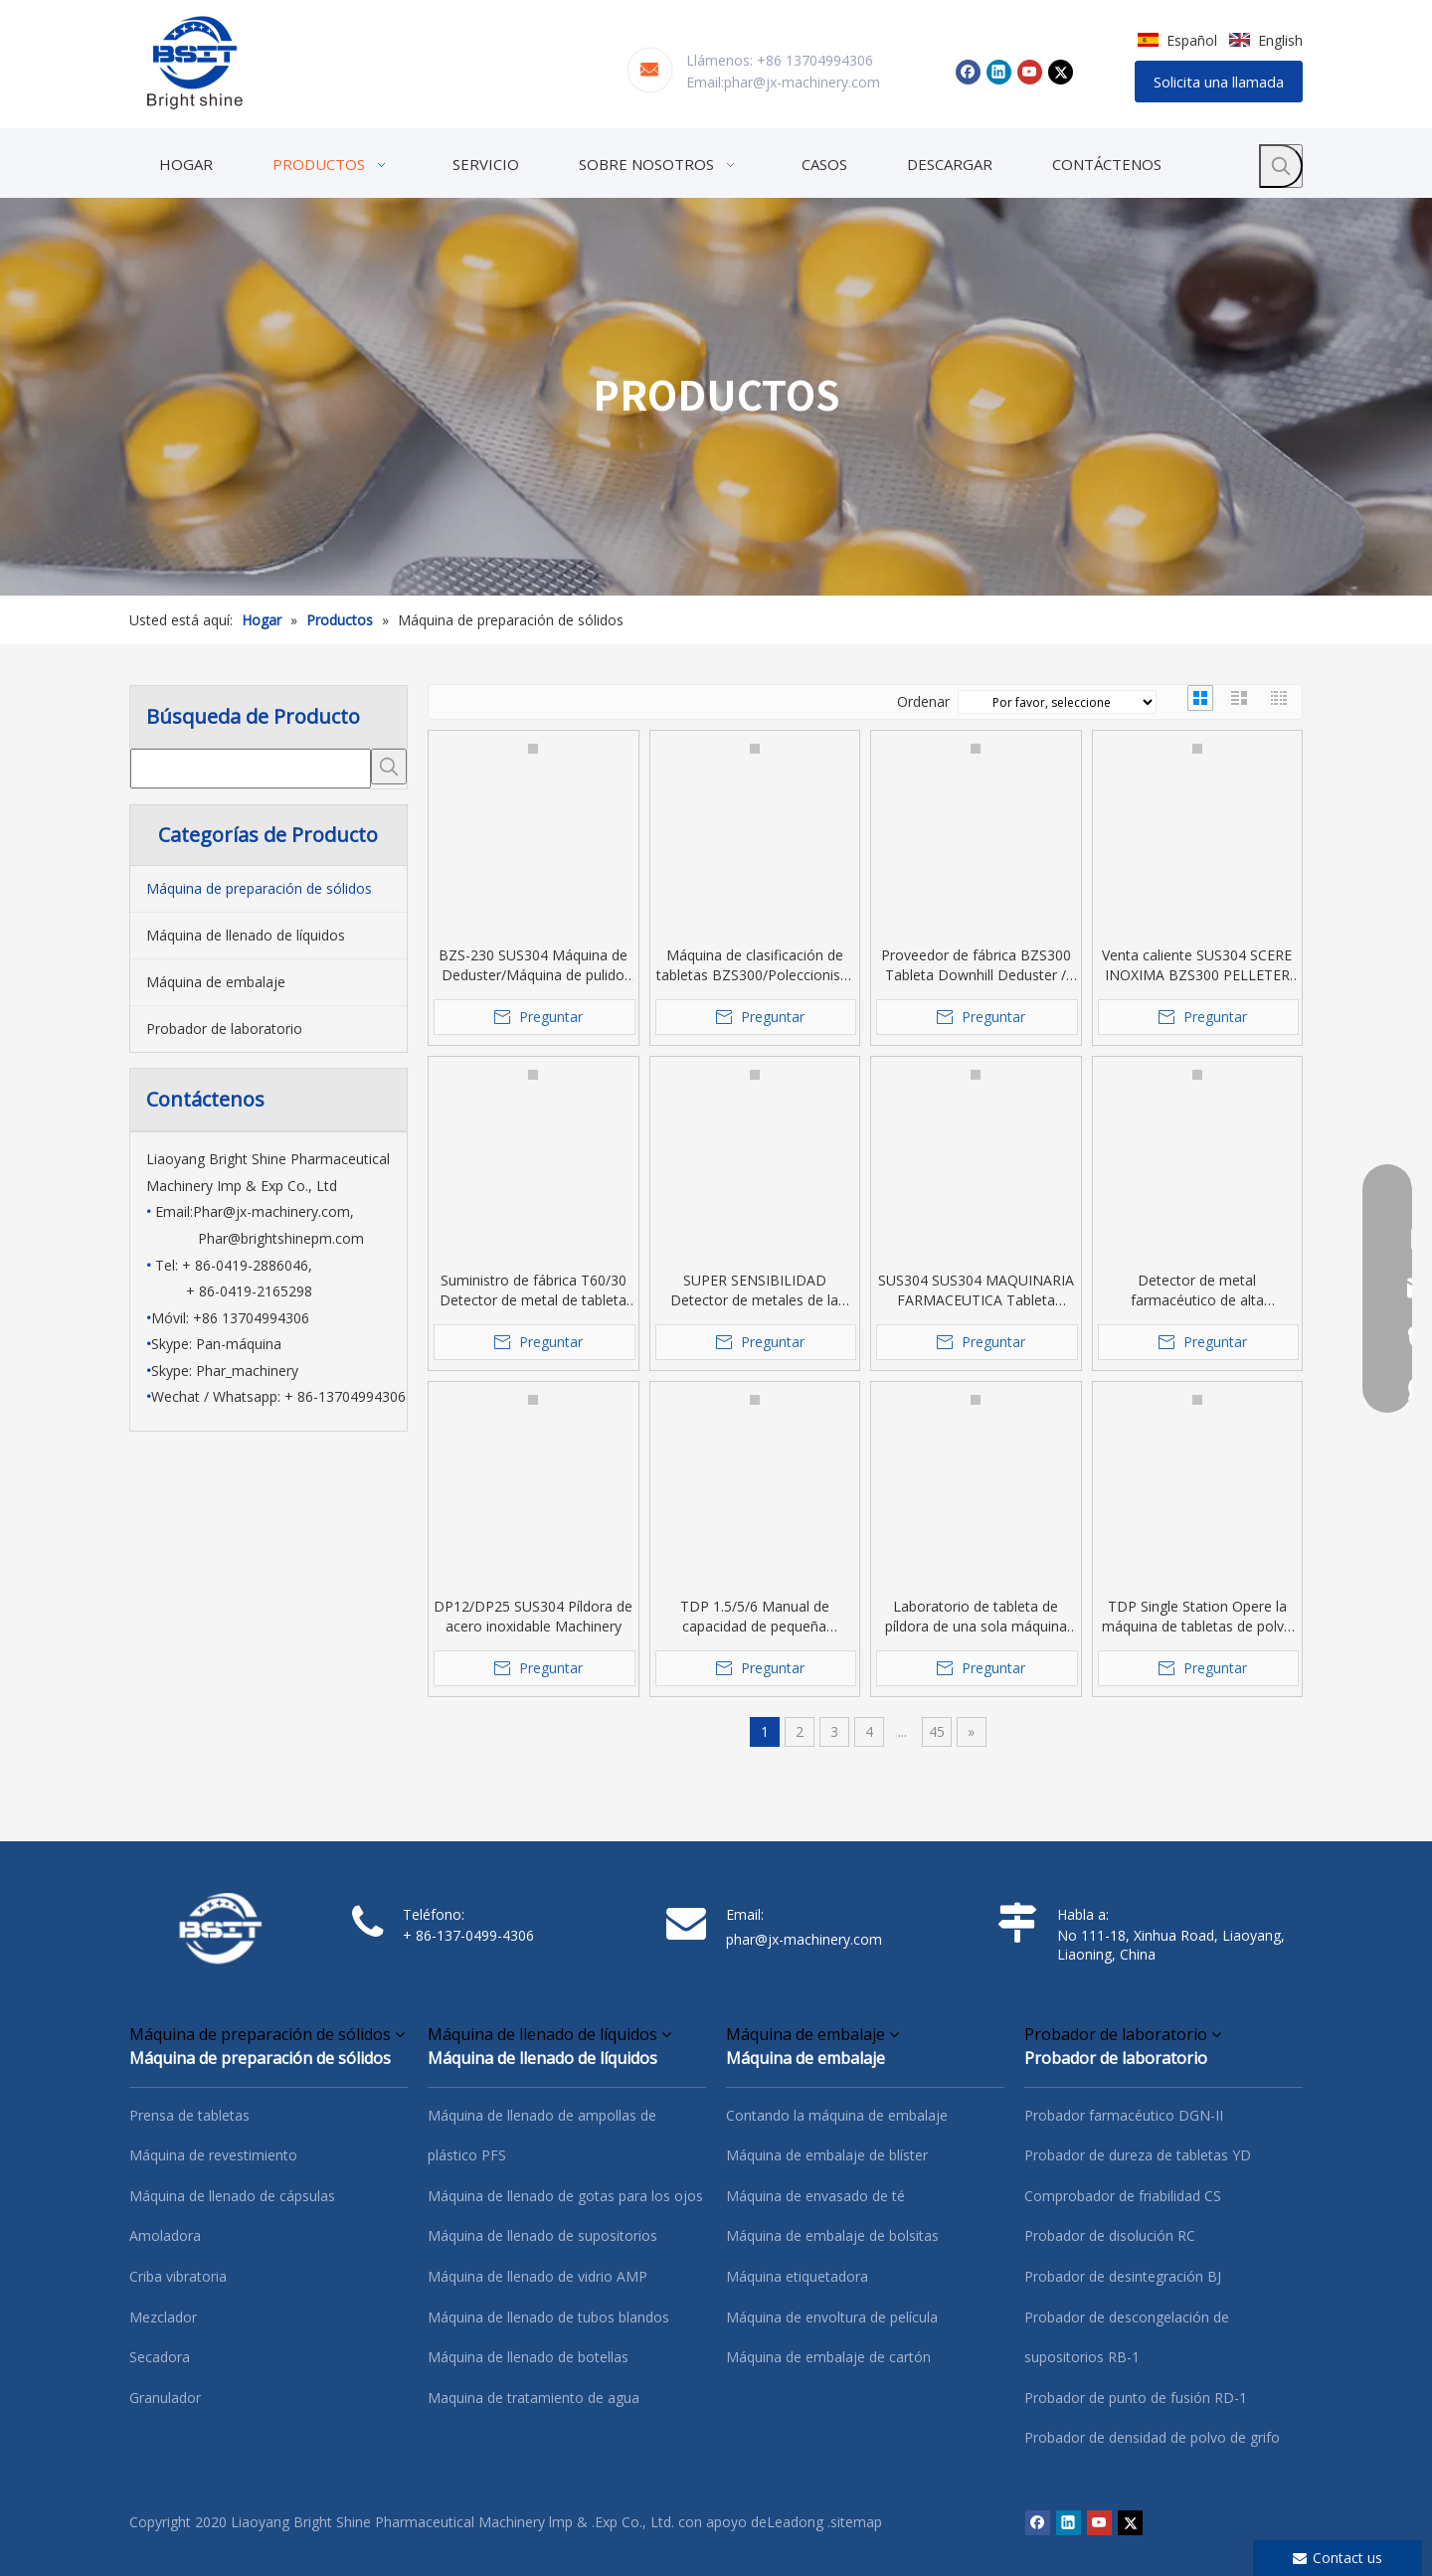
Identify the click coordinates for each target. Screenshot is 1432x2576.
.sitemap (854, 2521)
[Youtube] (1029, 72)
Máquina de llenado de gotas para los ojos (565, 2195)
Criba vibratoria (178, 2276)
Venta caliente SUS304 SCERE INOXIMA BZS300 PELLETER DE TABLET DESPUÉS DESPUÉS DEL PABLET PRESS (1197, 965)
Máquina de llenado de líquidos (245, 935)
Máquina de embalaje (215, 981)
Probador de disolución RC (1109, 2235)
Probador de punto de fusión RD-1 (1135, 2397)
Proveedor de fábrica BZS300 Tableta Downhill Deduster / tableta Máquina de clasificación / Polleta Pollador (975, 965)
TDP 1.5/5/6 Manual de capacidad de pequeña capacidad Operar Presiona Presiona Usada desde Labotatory (754, 1616)
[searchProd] (250, 768)
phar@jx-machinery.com (802, 82)
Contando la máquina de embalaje (837, 2115)
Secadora (159, 2356)
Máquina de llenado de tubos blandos (548, 2317)
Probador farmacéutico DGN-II (1123, 2115)
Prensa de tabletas (189, 2115)
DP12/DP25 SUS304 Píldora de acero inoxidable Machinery (533, 1616)
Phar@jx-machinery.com (271, 1211)
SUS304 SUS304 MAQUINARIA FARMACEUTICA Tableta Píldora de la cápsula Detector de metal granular (976, 1290)
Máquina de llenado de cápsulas (232, 2195)
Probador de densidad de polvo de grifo (1152, 2437)
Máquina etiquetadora (797, 2276)
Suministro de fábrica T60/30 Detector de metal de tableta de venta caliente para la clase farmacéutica (533, 1290)
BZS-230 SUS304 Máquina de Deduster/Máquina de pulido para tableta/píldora (533, 965)
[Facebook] (968, 72)
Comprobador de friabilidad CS (1122, 2195)
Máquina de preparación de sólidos (259, 888)
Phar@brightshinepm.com (281, 1238)
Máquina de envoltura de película (832, 2317)
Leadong (795, 2521)
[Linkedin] (998, 72)
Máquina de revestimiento (213, 2155)
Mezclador (163, 2317)
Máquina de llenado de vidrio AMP (537, 2276)
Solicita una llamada (1219, 81)
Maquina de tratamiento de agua (533, 2397)
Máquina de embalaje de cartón (828, 2356)
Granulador (165, 2397)
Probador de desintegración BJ (1122, 2276)
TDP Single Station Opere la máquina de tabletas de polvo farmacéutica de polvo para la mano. (1197, 1616)
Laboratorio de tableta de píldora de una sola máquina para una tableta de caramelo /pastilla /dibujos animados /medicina (976, 1616)
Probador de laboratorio (224, 1028)
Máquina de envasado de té (815, 2195)
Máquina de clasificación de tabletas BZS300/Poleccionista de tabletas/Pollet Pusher (754, 965)
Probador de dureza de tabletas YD (1137, 2155)
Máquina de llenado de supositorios (542, 2235)
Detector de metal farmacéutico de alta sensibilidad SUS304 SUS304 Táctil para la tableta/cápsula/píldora (1197, 1290)
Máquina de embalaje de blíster (827, 2155)
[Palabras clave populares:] (1281, 166)
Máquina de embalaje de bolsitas (832, 2235)
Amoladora (165, 2235)
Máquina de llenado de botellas (528, 2356)
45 (937, 1731)
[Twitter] (1060, 72)
